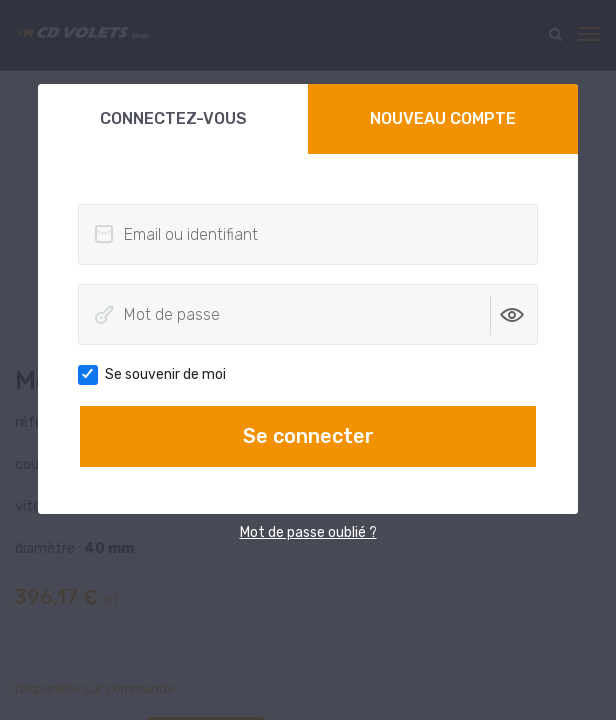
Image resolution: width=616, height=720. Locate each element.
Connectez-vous (173, 118)
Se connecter (308, 436)
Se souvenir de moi (158, 375)
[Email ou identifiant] (308, 234)
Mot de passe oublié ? (308, 532)
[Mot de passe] (308, 314)
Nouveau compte (443, 118)
